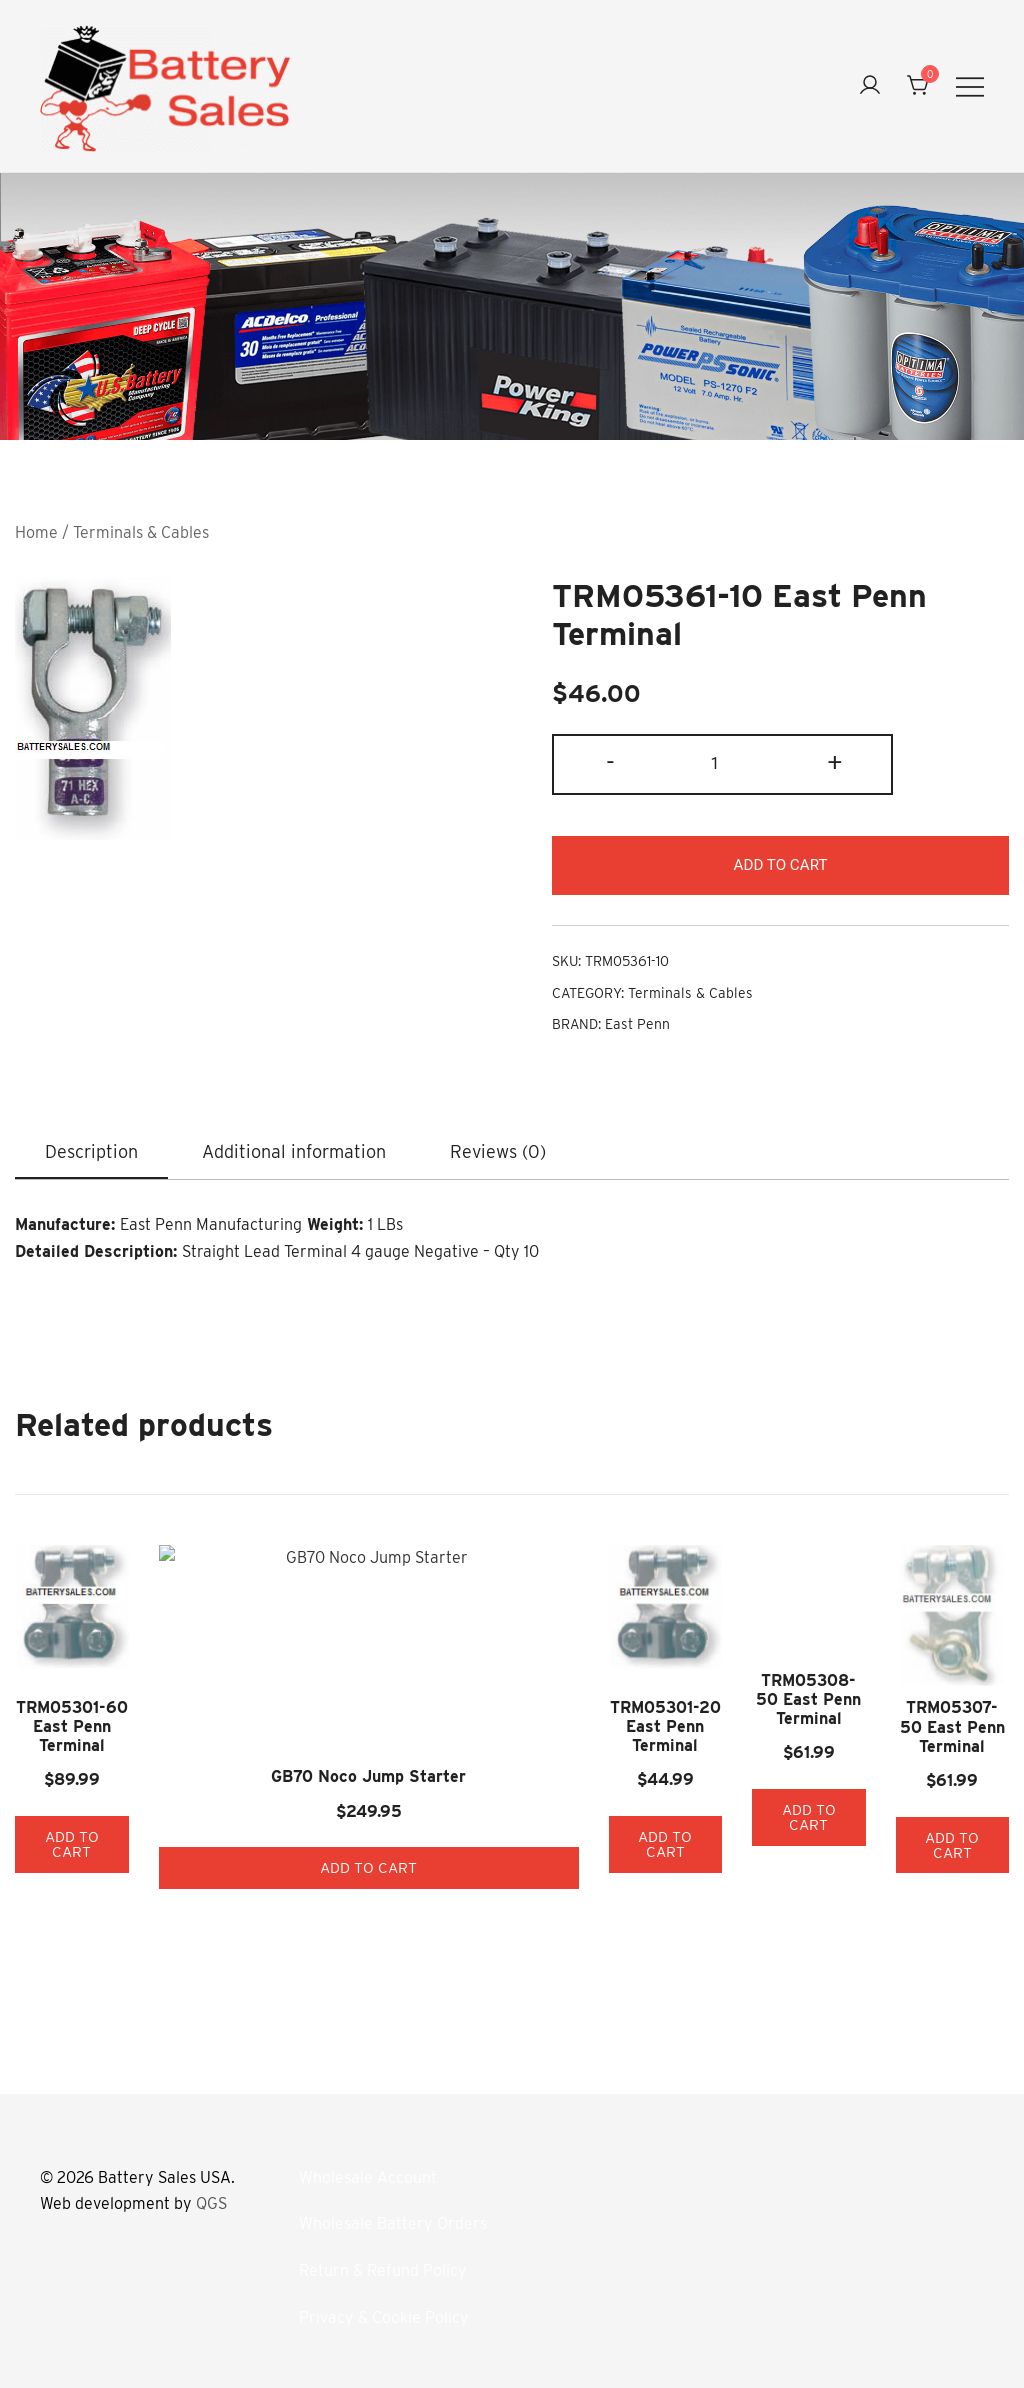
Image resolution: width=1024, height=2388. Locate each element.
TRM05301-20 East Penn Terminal (511, 1724)
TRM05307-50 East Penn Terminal (922, 1726)
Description (91, 1152)
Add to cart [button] (102, 1824)
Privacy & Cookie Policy (384, 2303)
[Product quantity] (722, 764)
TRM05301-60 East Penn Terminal (102, 1724)
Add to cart (780, 865)
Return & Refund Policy (383, 2257)
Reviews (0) (498, 1152)
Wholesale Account (368, 2163)
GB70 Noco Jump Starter (307, 1665)
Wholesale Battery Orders (393, 2210)
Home (36, 532)
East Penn (637, 1026)
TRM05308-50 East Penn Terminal (716, 1753)
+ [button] (835, 762)
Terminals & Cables (141, 532)
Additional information (294, 1152)
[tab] (91, 1154)
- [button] (610, 762)
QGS (211, 2190)
